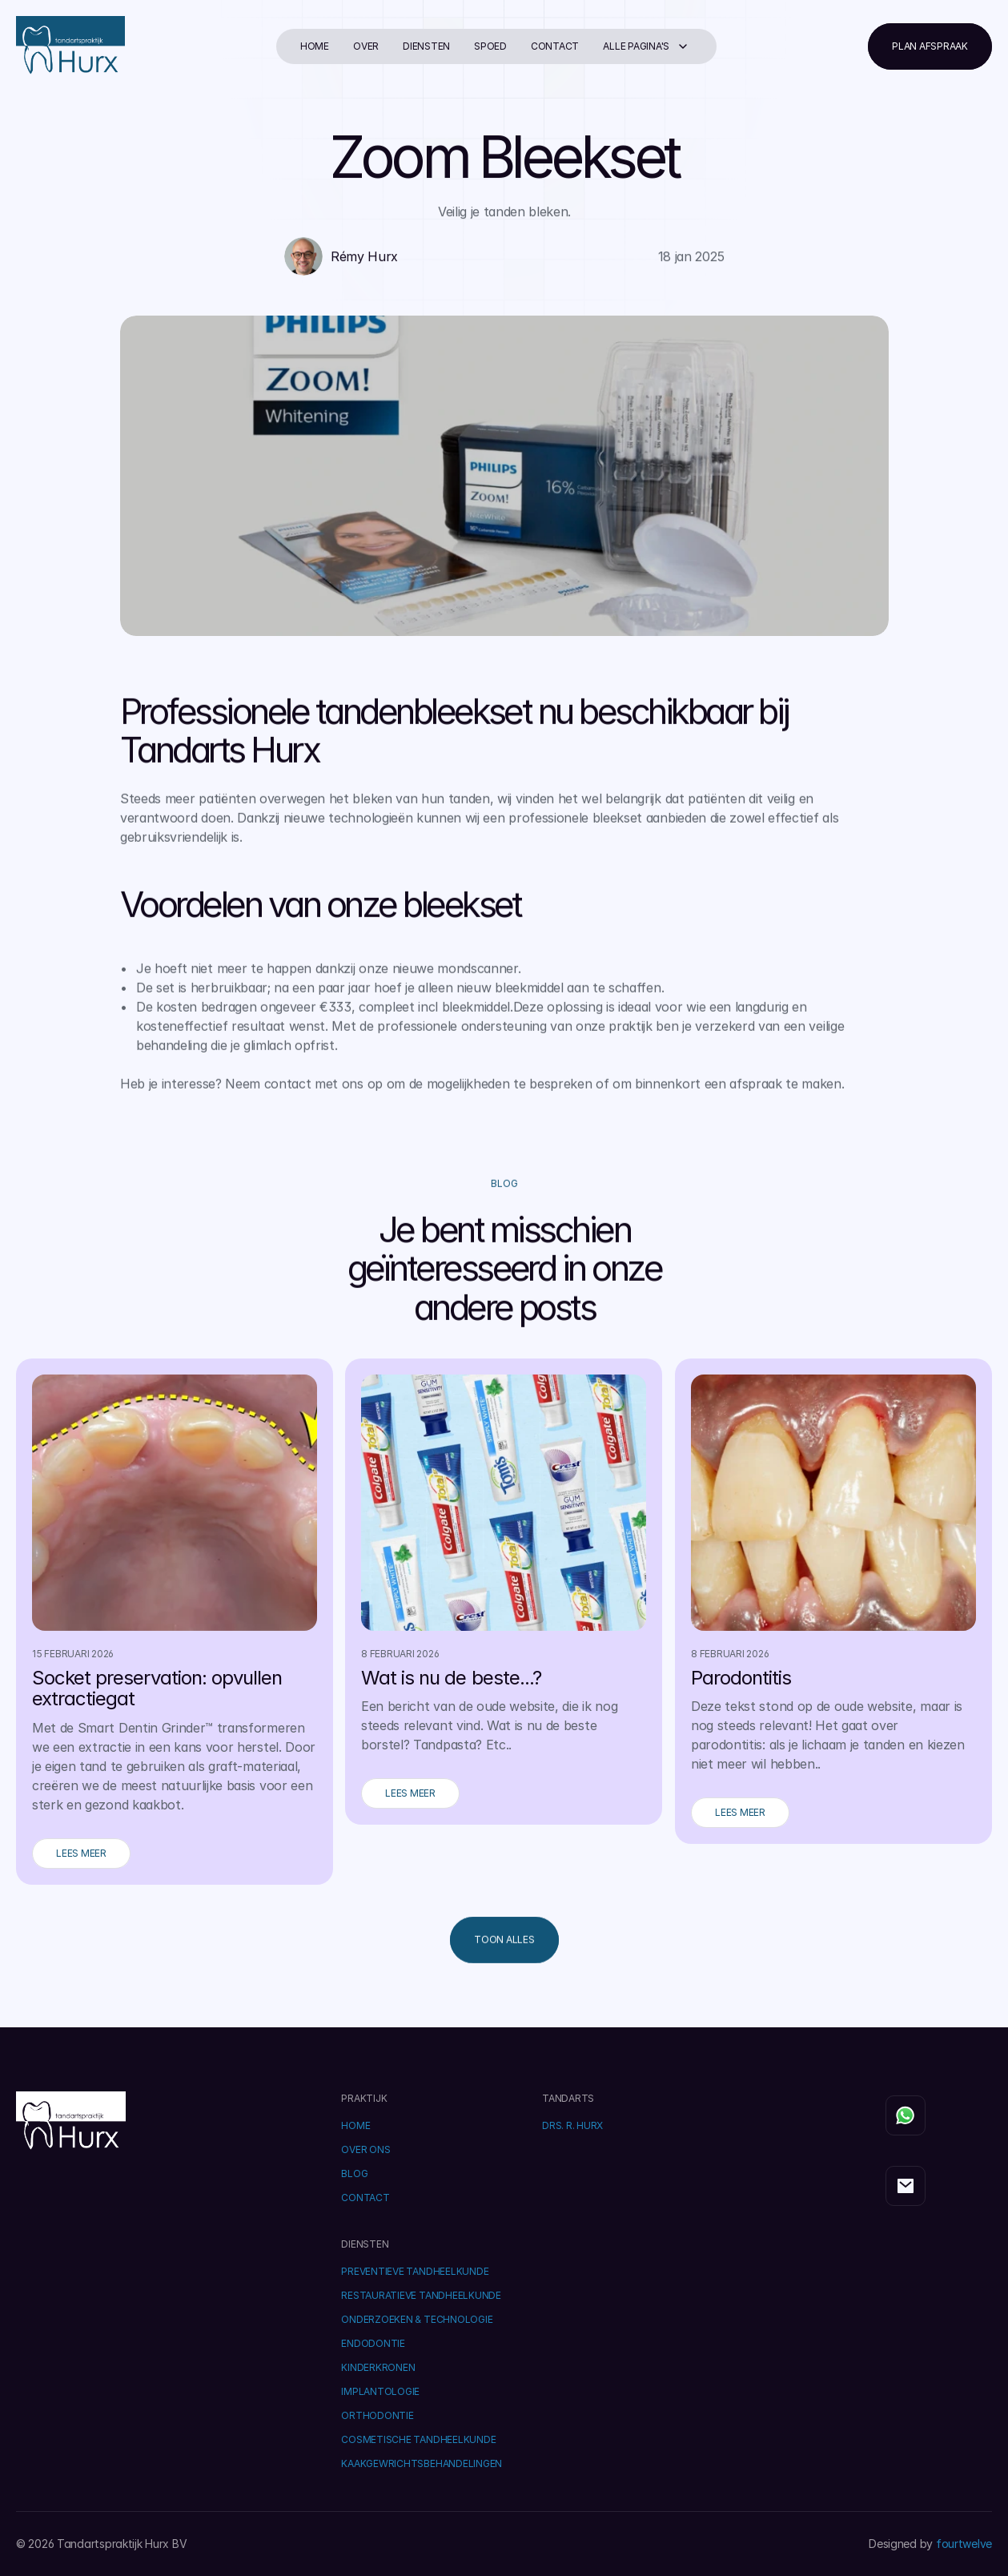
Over (366, 46)
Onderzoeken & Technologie (416, 2319)
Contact (555, 46)
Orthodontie (377, 2415)
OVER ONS (365, 2149)
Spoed (490, 46)
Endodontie (373, 2343)
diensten (426, 46)
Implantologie (380, 2391)
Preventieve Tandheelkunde (414, 2271)
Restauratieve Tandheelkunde (421, 2295)
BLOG (354, 2173)
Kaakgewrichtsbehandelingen (421, 2463)
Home (314, 46)
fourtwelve (964, 2543)
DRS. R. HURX (572, 2125)
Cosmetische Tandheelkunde (418, 2439)
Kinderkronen (378, 2367)
